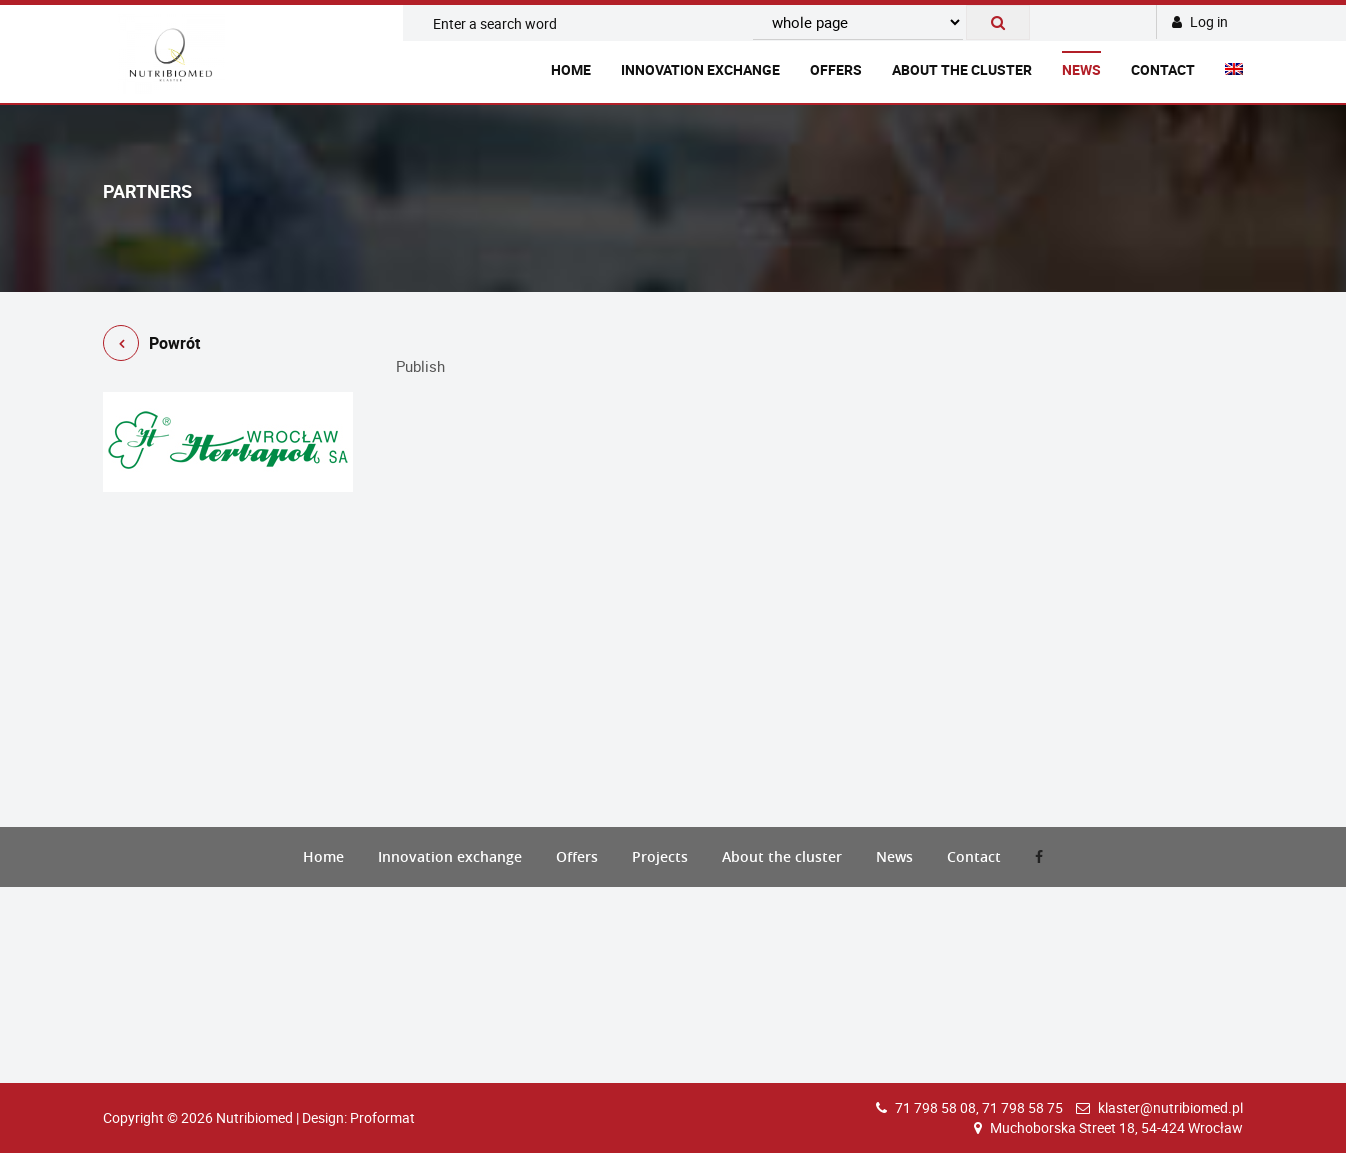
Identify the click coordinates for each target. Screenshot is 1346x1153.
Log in (1200, 21)
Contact (1163, 69)
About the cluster (962, 69)
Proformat (382, 1117)
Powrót (151, 346)
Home (571, 69)
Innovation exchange (700, 69)
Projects (660, 856)
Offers (836, 69)
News (1081, 69)
